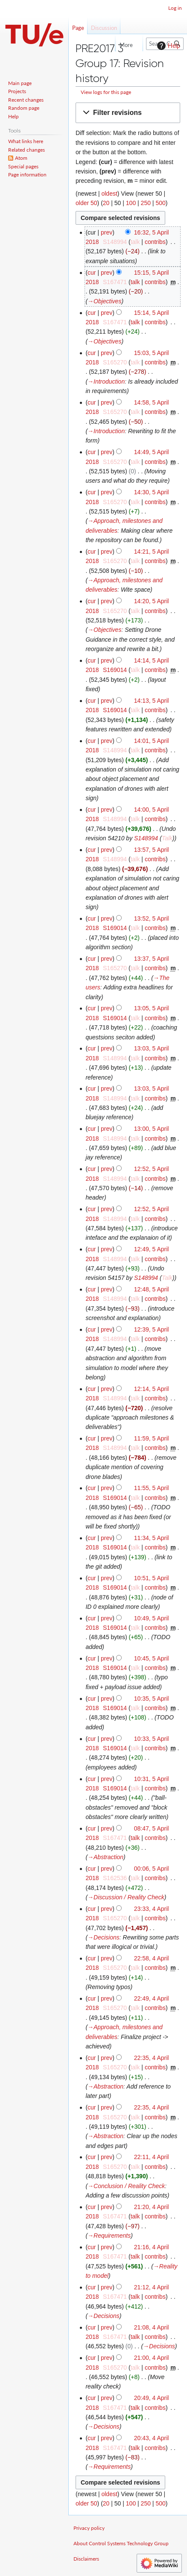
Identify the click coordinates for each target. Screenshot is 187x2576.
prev (106, 232)
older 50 (86, 203)
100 (131, 203)
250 (146, 203)
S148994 (146, 838)
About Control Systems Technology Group (121, 2543)
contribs (155, 241)
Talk (167, 838)
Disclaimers (86, 2558)
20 (106, 203)
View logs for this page (106, 92)
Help (167, 45)
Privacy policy (89, 2528)
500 (160, 203)
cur (92, 272)
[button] (128, 113)
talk (135, 241)
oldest (109, 193)
